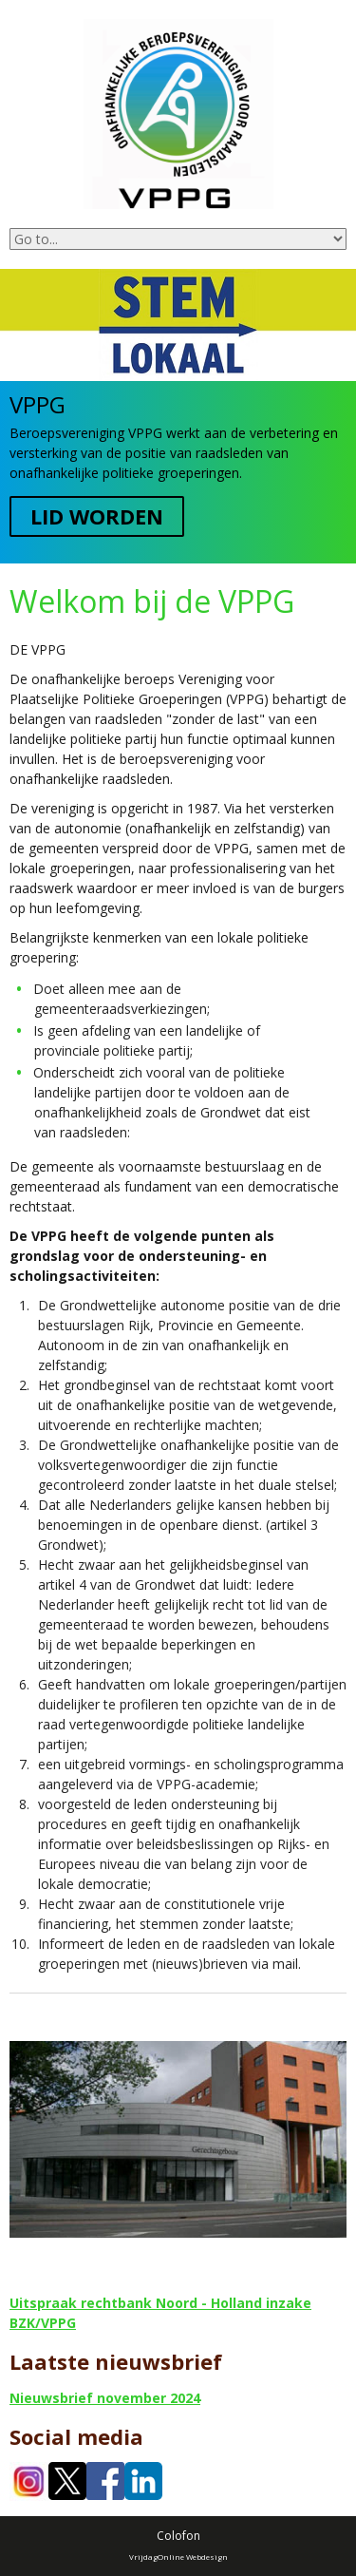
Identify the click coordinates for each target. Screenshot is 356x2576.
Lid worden (96, 516)
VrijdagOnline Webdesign (178, 2556)
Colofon (178, 2536)
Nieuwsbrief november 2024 (104, 2398)
